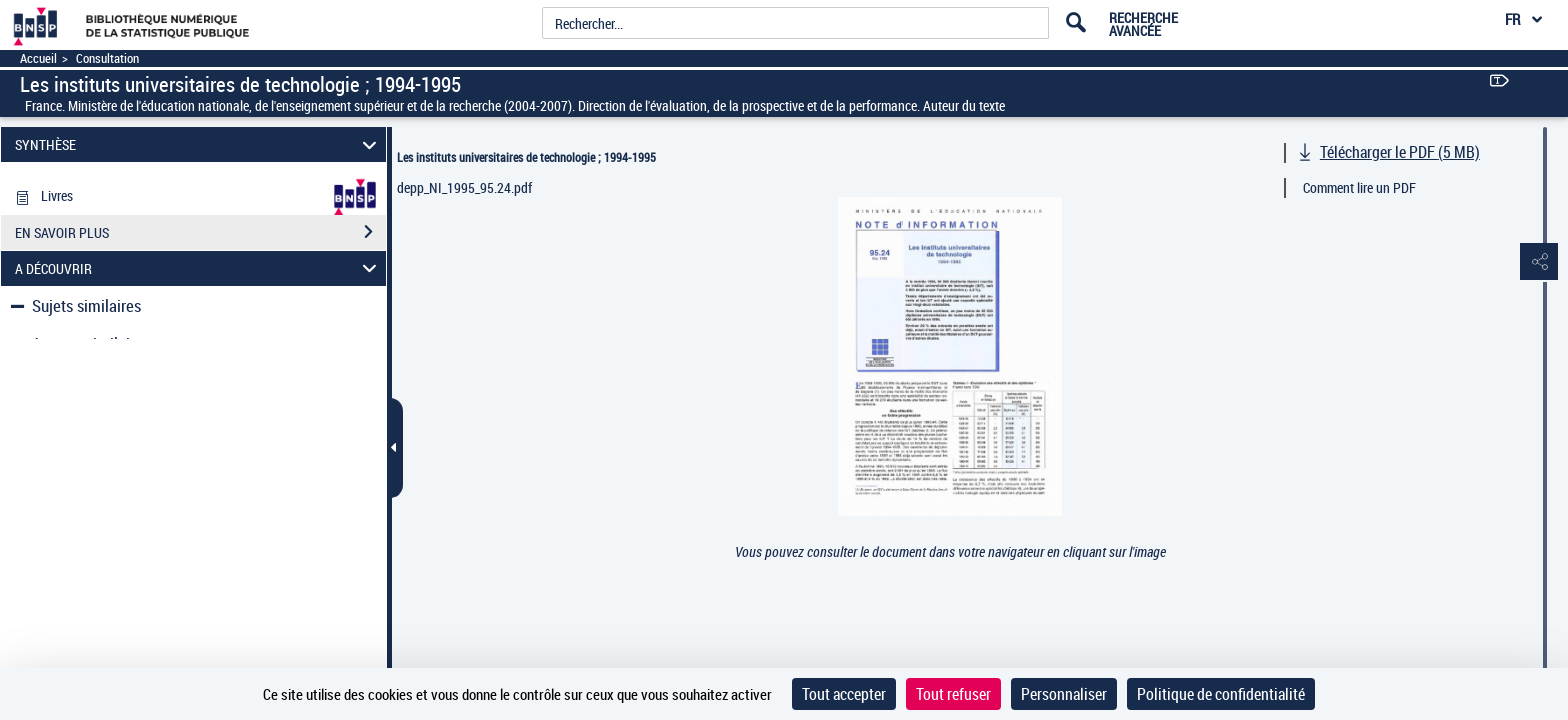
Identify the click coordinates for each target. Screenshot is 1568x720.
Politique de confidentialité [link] (1221, 694)
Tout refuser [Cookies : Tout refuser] (953, 694)
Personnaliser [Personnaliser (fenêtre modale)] (1064, 694)
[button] (1533, 263)
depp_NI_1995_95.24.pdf (464, 187)
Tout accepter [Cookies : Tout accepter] (844, 694)
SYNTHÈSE (199, 144)
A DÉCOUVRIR (199, 309)
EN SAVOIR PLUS (200, 274)
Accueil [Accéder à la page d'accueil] (38, 58)
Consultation (107, 58)
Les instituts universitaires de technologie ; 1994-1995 (526, 157)
